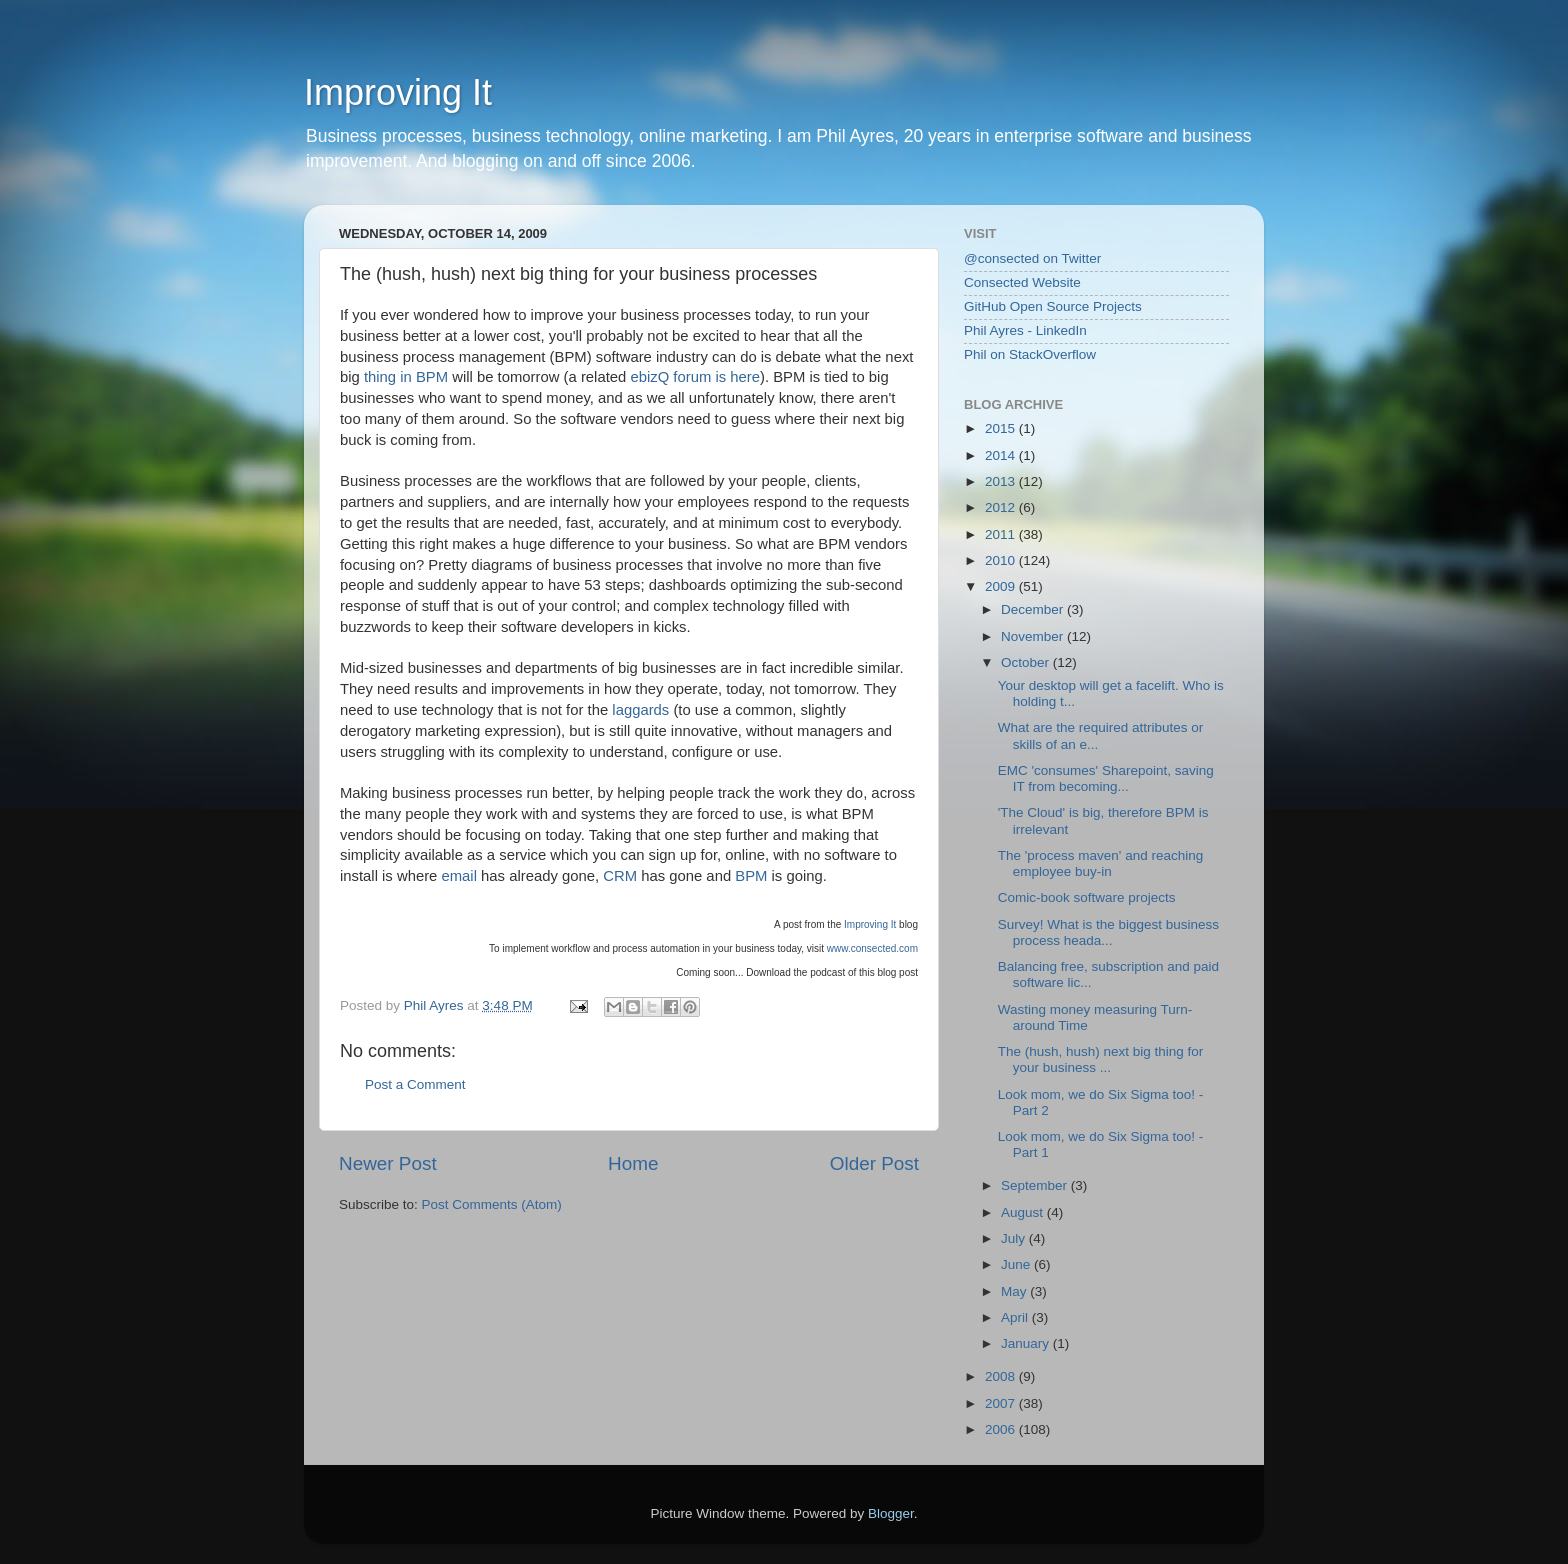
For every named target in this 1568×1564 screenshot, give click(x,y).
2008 (1002, 1376)
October (1027, 662)
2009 (1002, 586)
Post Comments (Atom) (492, 1204)
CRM (620, 876)
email (458, 876)
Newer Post (388, 1163)
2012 (1002, 507)
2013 (1002, 481)
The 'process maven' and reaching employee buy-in (1101, 863)
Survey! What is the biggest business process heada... (1108, 932)
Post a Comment (415, 1084)
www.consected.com (872, 948)
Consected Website (1022, 282)
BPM (751, 876)
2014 (1002, 455)
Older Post (874, 1163)
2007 (1002, 1403)
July (1015, 1238)
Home (633, 1163)
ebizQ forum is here (695, 377)
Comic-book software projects (1087, 897)
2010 (1002, 560)
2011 (1002, 534)
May (1015, 1291)
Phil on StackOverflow (1030, 354)
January (1027, 1343)
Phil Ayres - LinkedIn (1025, 330)
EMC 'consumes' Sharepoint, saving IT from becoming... (1106, 778)
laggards (640, 710)
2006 (1002, 1429)
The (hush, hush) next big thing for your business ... (1101, 1059)
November (1034, 636)
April (1016, 1317)
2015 (1002, 428)
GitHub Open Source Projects (1053, 306)
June (1017, 1264)
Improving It (398, 92)
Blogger (891, 1513)
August (1024, 1212)
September (1036, 1185)
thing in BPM (406, 377)
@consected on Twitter (1032, 258)
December (1034, 609)
